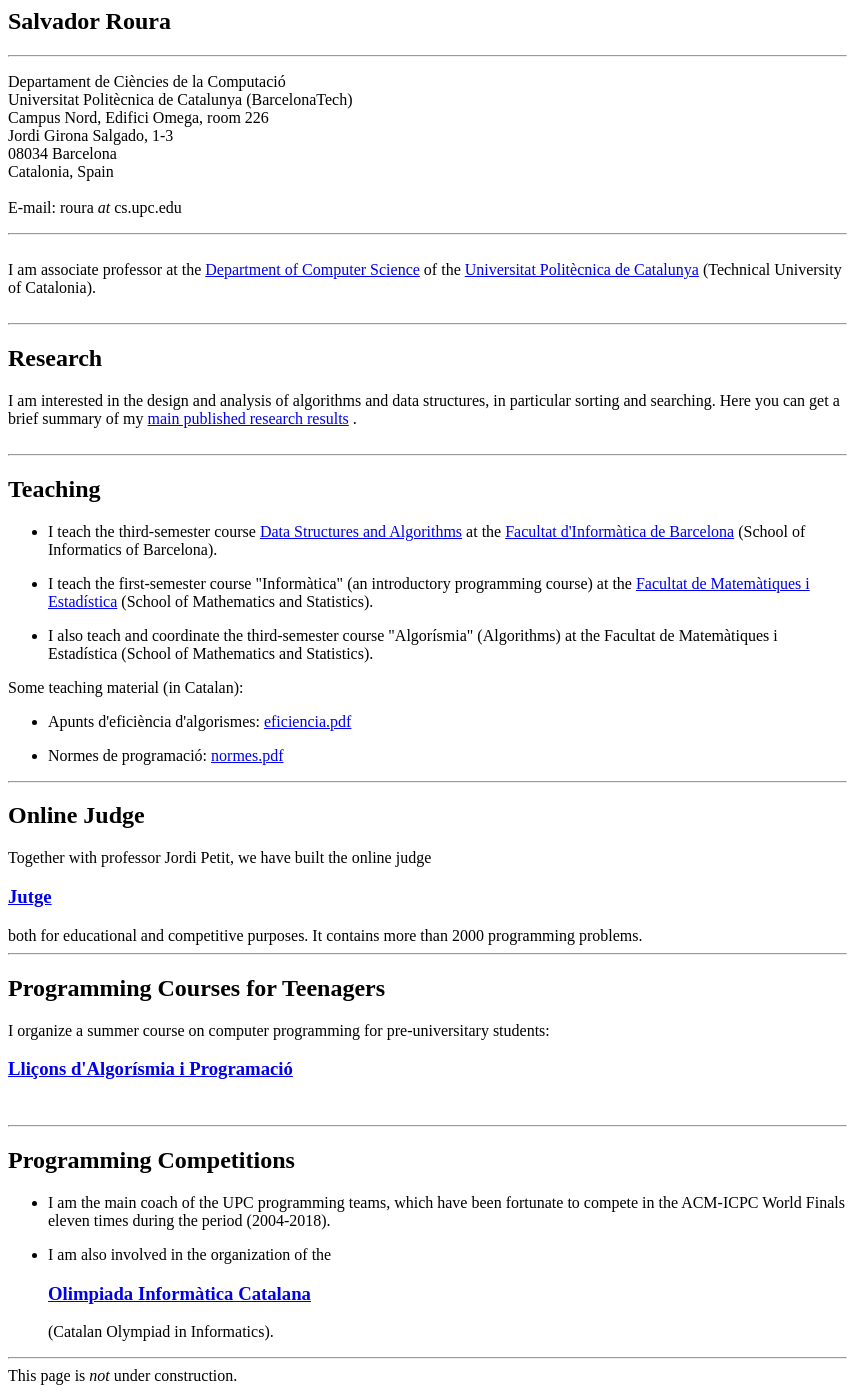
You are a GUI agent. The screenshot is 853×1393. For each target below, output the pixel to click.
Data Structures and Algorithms (361, 531)
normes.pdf (247, 755)
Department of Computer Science (312, 269)
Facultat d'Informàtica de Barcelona (619, 531)
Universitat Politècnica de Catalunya (582, 269)
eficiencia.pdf (308, 721)
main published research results (248, 418)
